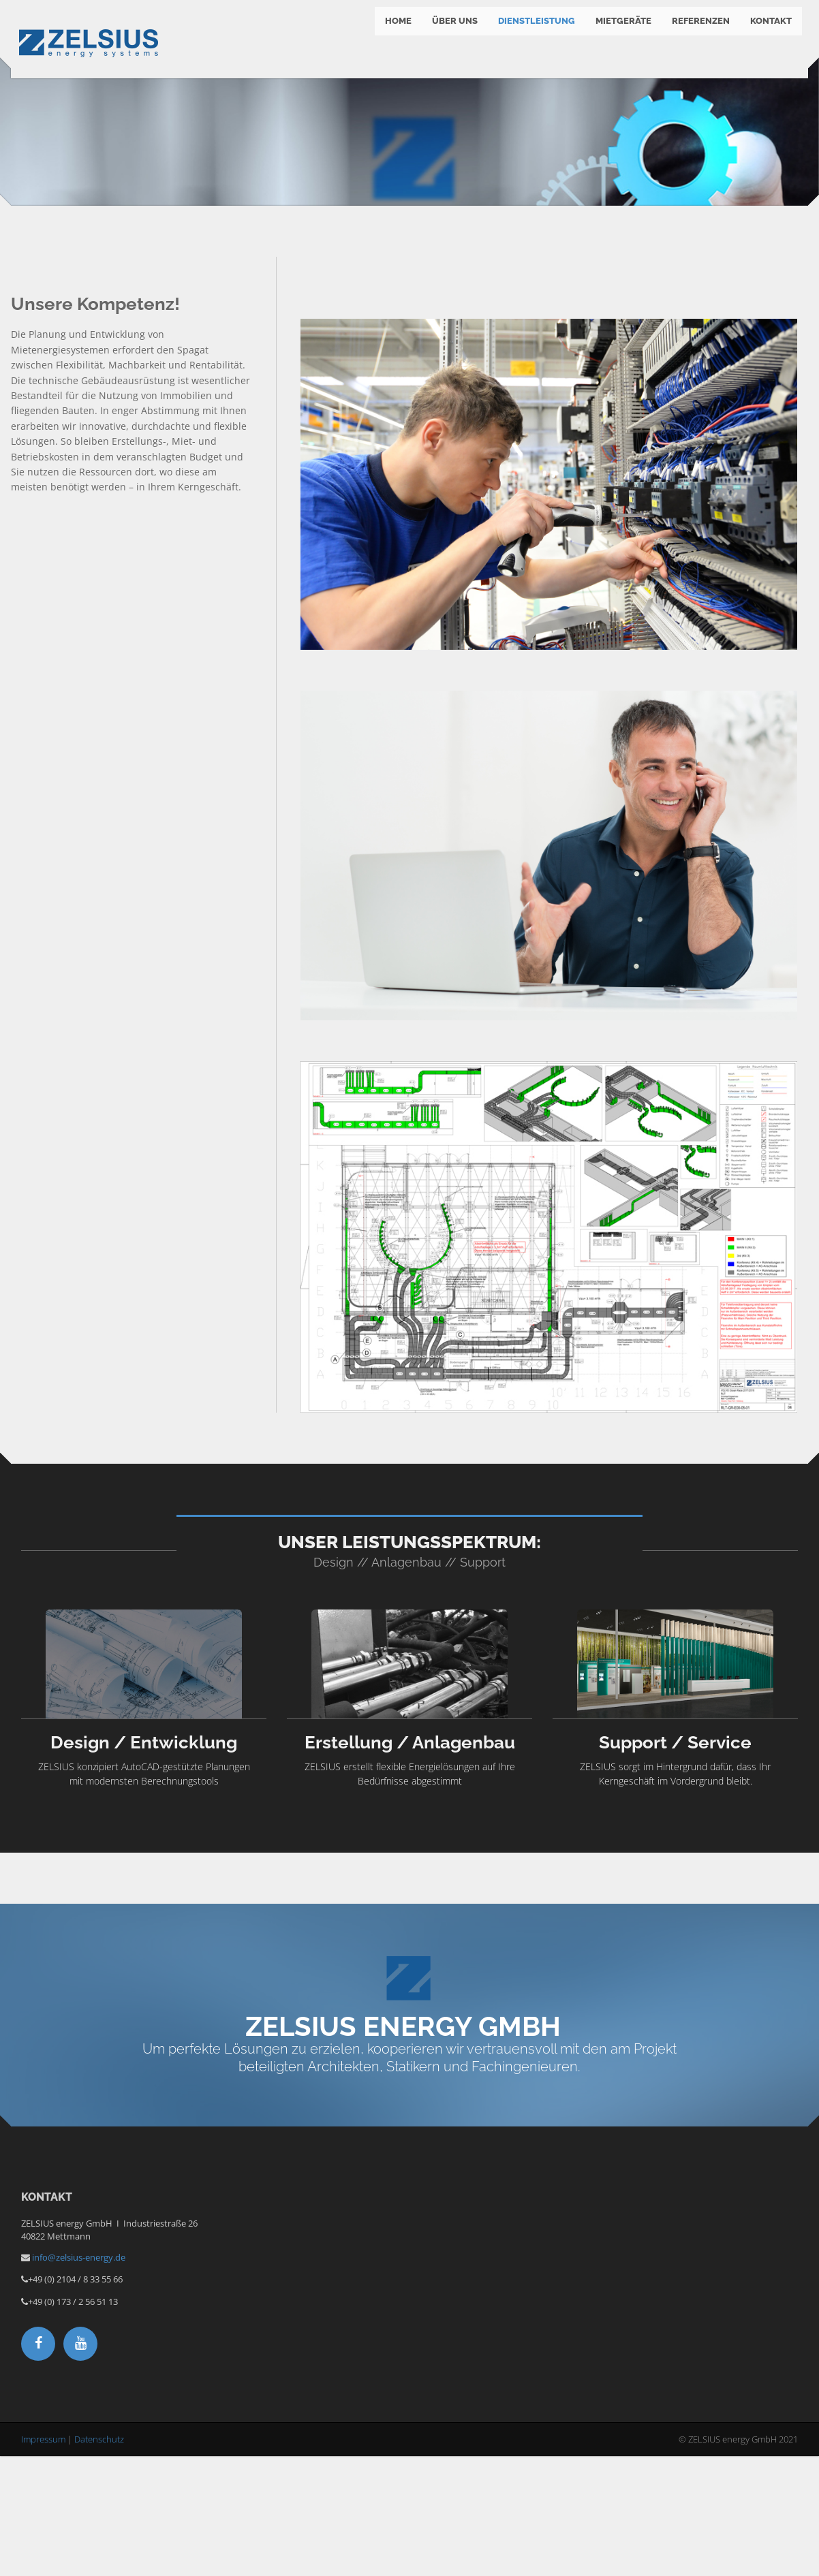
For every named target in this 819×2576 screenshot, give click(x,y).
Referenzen (697, 34)
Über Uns (451, 34)
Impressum (43, 2560)
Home (394, 34)
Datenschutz (99, 2560)
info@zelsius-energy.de (78, 2378)
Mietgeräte (619, 34)
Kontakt (767, 34)
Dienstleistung (532, 34)
